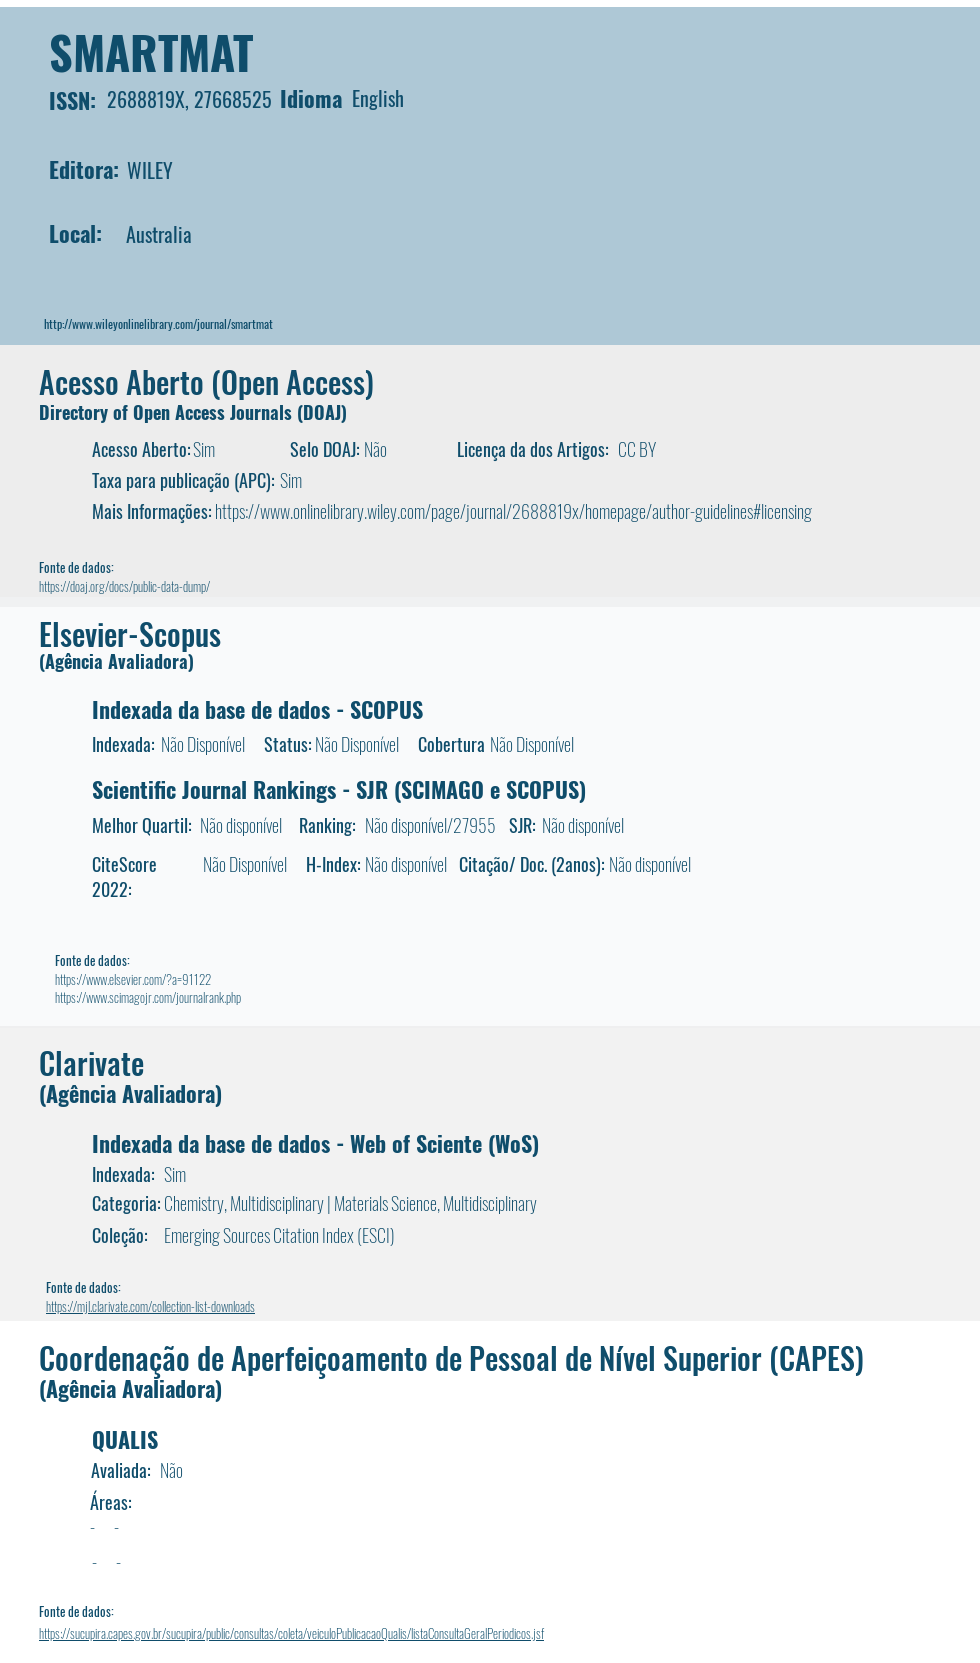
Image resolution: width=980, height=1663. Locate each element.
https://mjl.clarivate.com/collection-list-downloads (150, 1306)
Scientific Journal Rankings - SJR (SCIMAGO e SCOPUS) (339, 789)
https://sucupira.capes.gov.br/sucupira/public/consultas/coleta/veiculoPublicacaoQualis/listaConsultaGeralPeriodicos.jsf (291, 1633)
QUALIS (125, 1439)
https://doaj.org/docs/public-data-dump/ (124, 586)
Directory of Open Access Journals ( (171, 412)
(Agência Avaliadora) (116, 661)
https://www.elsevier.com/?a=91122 (133, 979)
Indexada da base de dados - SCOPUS (257, 709)
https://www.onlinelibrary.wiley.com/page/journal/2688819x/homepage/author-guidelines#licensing (513, 511)
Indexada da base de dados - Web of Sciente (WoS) (315, 1143)
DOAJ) (325, 412)
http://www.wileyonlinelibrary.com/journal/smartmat (158, 323)
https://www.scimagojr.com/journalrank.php (148, 997)
